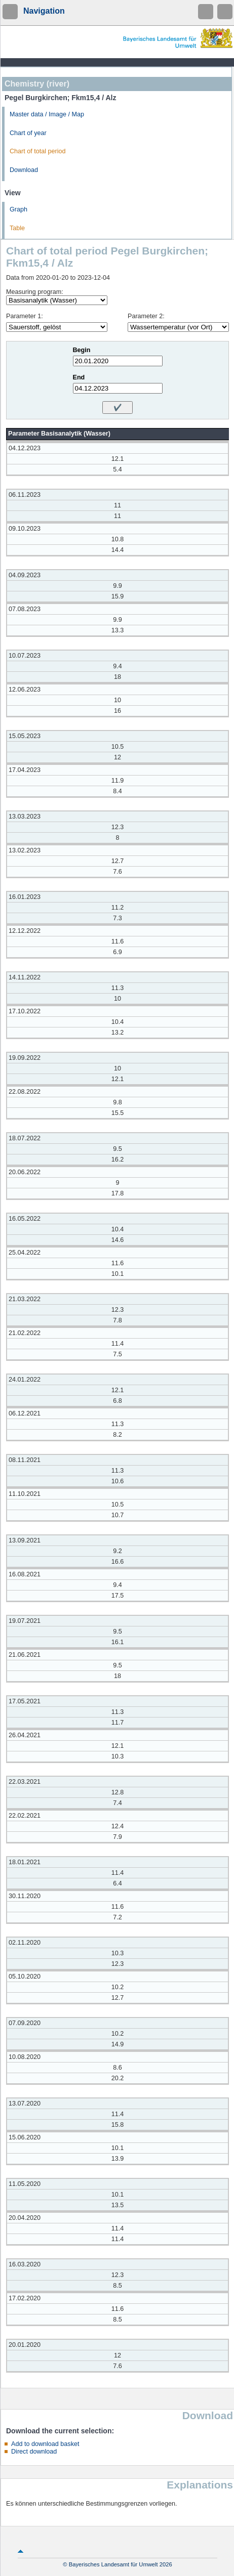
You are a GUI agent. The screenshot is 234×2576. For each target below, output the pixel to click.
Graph (18, 209)
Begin (82, 350)
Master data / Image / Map (47, 114)
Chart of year (28, 133)
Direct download (34, 2451)
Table (17, 228)
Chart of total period (38, 151)
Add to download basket (45, 2444)
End (79, 377)
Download (24, 170)
